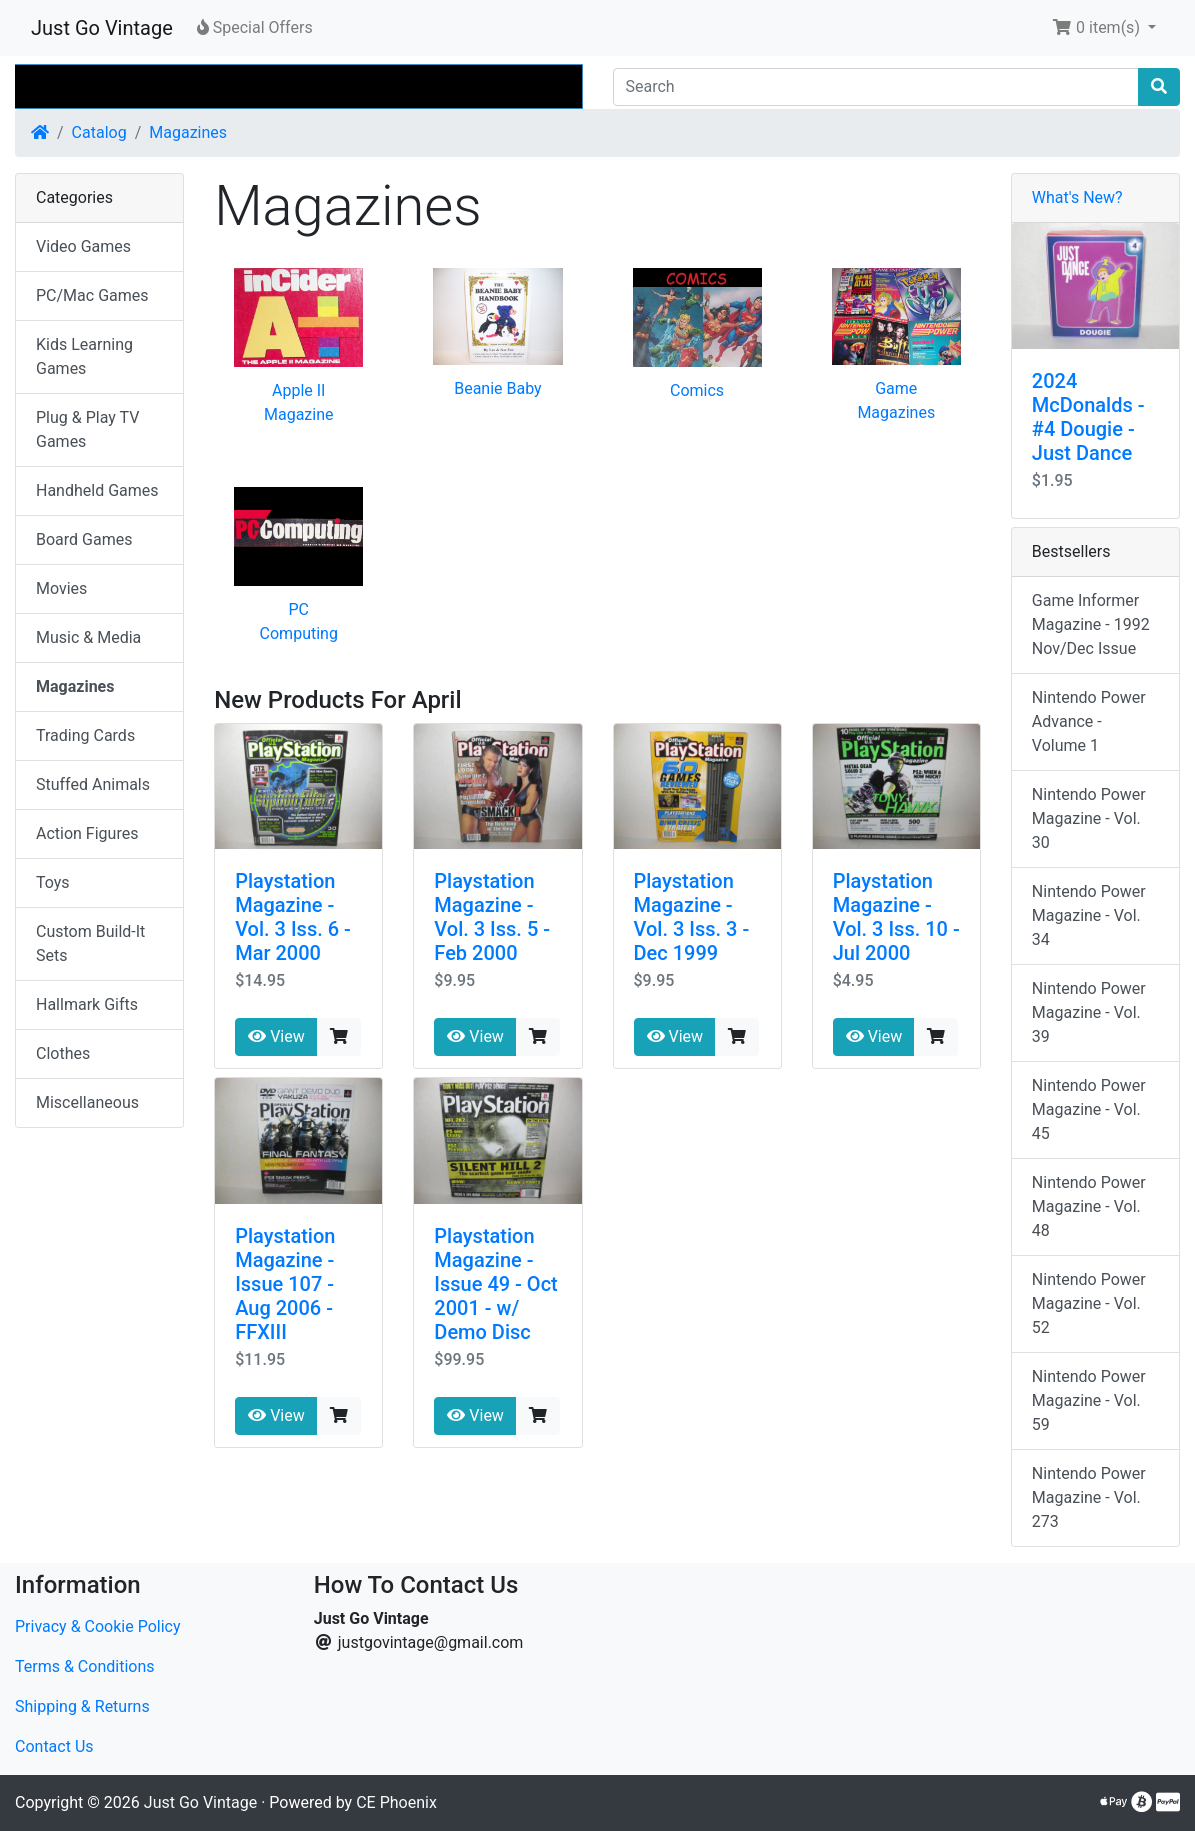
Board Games (84, 539)
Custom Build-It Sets (90, 943)
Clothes (63, 1053)
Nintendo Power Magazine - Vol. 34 (1089, 915)
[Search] (876, 87)
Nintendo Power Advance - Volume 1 (1089, 721)
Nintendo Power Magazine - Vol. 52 (1089, 1303)
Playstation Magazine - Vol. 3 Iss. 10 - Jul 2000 (896, 917)
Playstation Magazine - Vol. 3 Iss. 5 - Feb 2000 (492, 917)
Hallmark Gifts (87, 1004)
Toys (53, 882)
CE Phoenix (396, 1802)
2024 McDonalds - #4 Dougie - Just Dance (1088, 417)
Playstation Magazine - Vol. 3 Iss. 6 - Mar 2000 (293, 917)
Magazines (188, 132)
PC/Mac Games (92, 295)
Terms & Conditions (85, 1666)
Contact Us (54, 1746)
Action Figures (87, 833)
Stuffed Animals (93, 784)
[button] (1104, 28)
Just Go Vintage (102, 28)
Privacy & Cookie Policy (98, 1626)
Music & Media (88, 637)
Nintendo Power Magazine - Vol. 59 (1089, 1400)
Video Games (83, 246)
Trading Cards (85, 735)
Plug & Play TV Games (87, 429)
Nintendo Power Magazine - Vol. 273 (1089, 1497)
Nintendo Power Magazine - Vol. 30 (1089, 818)
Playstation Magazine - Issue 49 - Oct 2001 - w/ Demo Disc (495, 1284)
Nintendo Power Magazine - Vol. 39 (1089, 1012)
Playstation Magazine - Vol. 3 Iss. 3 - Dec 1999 (692, 917)
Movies (61, 588)
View (276, 1036)
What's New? (1077, 197)
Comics (697, 390)
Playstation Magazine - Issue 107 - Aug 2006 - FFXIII (285, 1284)
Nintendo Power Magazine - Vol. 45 (1089, 1109)
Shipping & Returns (82, 1706)
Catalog (99, 132)
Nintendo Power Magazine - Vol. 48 (1089, 1206)
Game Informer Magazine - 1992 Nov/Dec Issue (1091, 624)
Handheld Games (97, 490)
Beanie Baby (497, 388)
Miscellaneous (87, 1102)
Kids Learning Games (84, 356)
